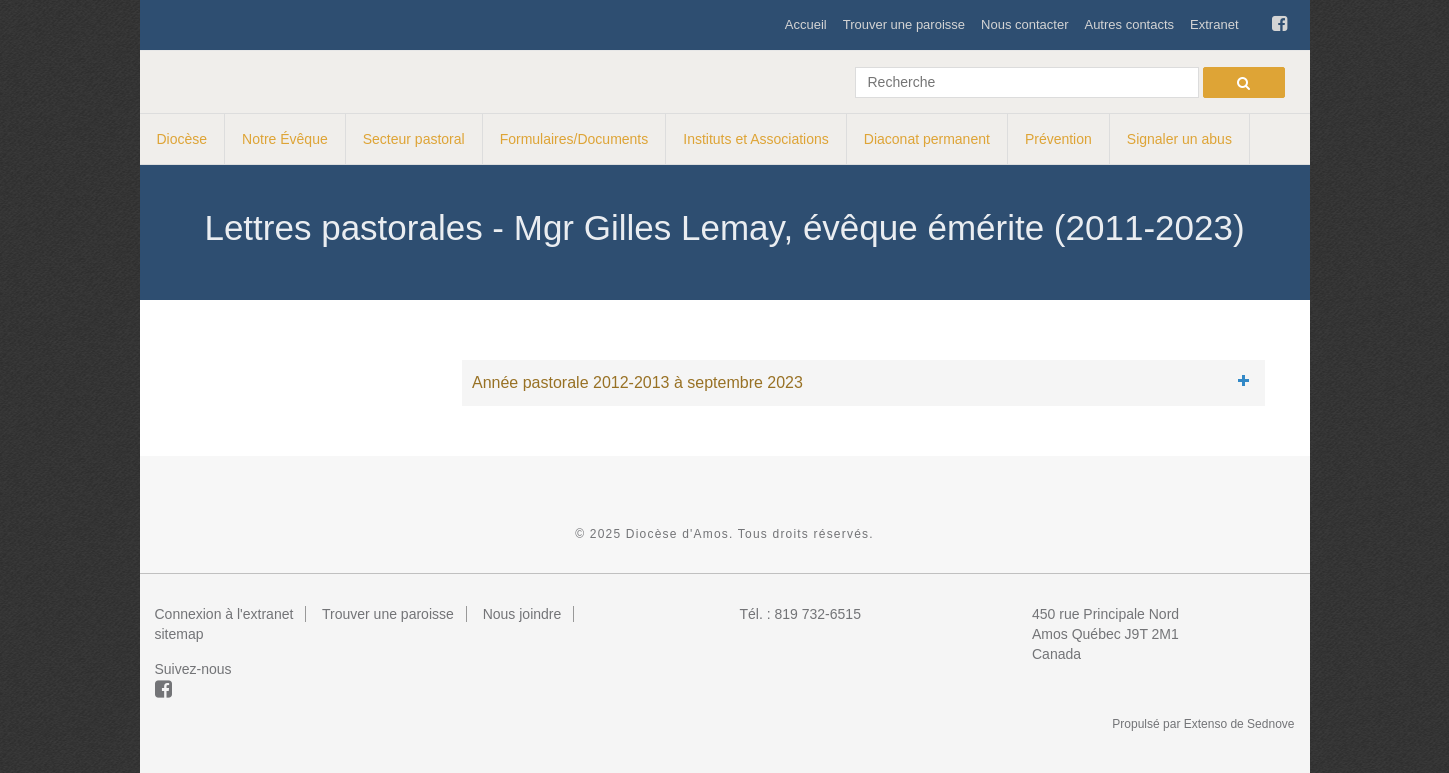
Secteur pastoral (414, 139)
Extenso (1205, 724)
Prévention (1058, 139)
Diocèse (182, 139)
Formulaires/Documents (574, 139)
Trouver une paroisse (904, 24)
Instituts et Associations (756, 139)
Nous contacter (1024, 24)
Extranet (1214, 24)
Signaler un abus (1179, 139)
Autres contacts (1129, 24)
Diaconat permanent (927, 139)
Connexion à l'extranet (224, 614)
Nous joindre (522, 614)
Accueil (806, 24)
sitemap (179, 634)
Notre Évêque (285, 139)
